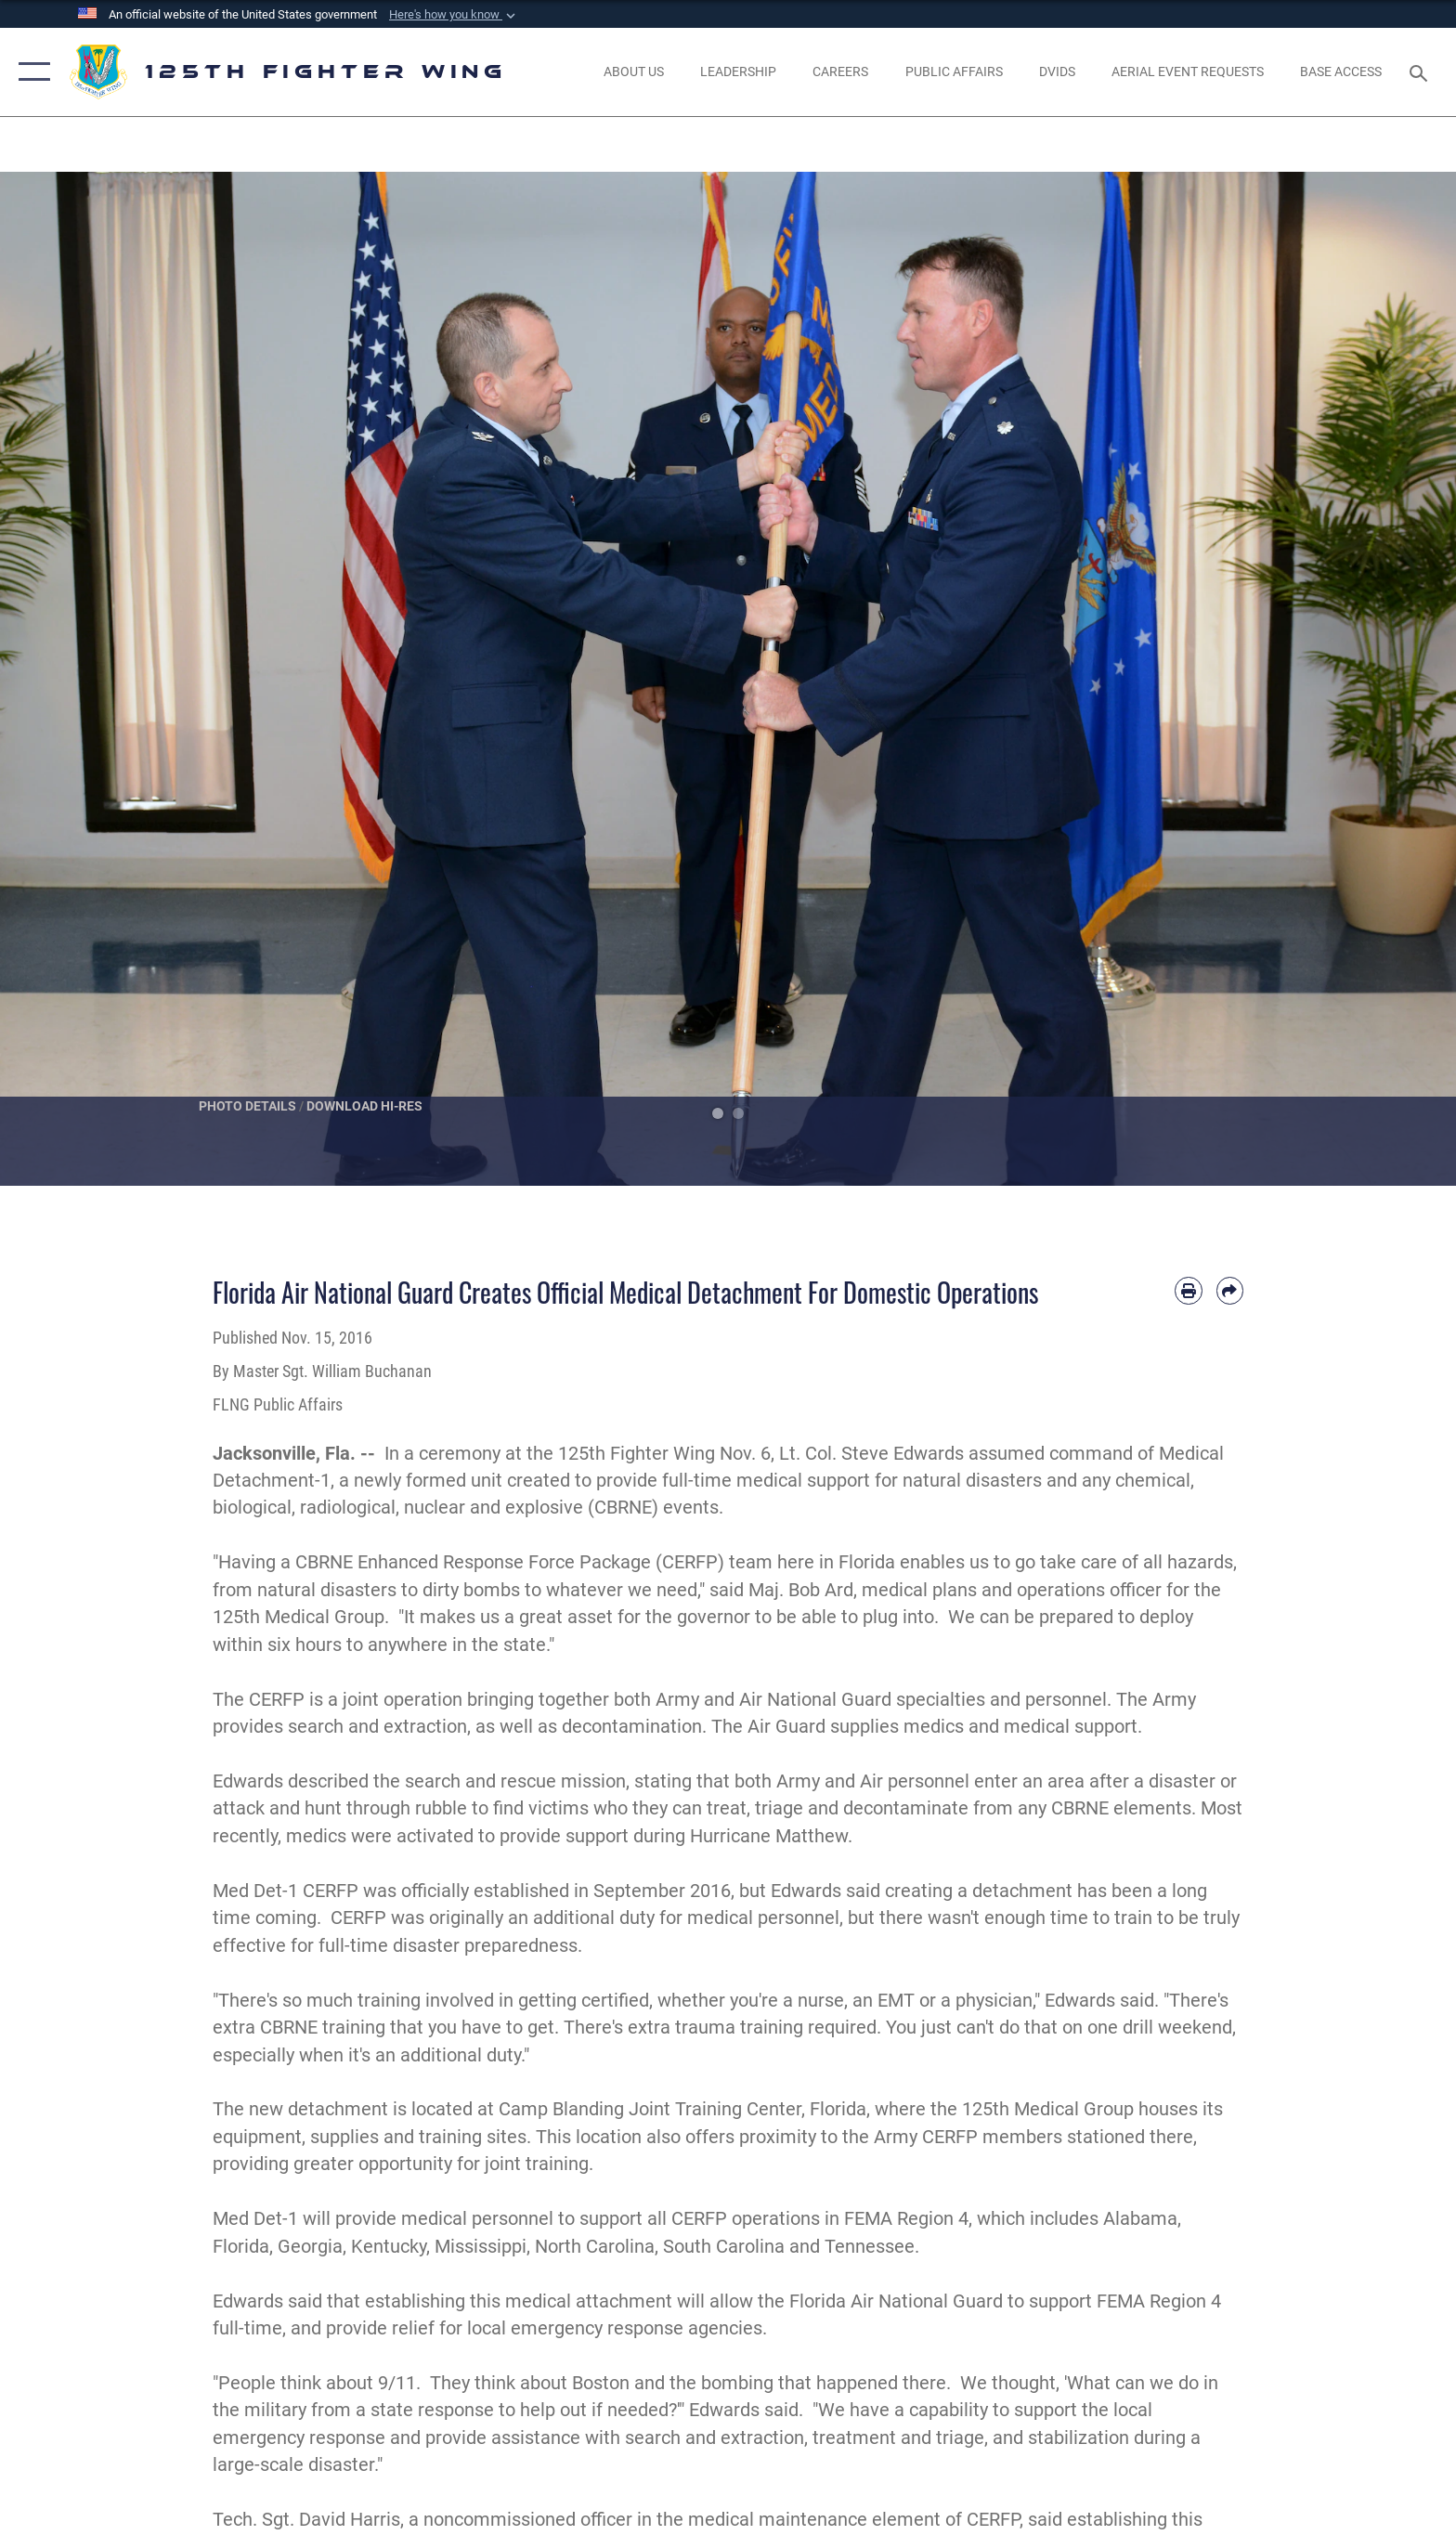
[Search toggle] (1421, 72)
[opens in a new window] (1056, 71)
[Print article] (1188, 1290)
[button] (454, 15)
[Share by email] (1229, 1290)
